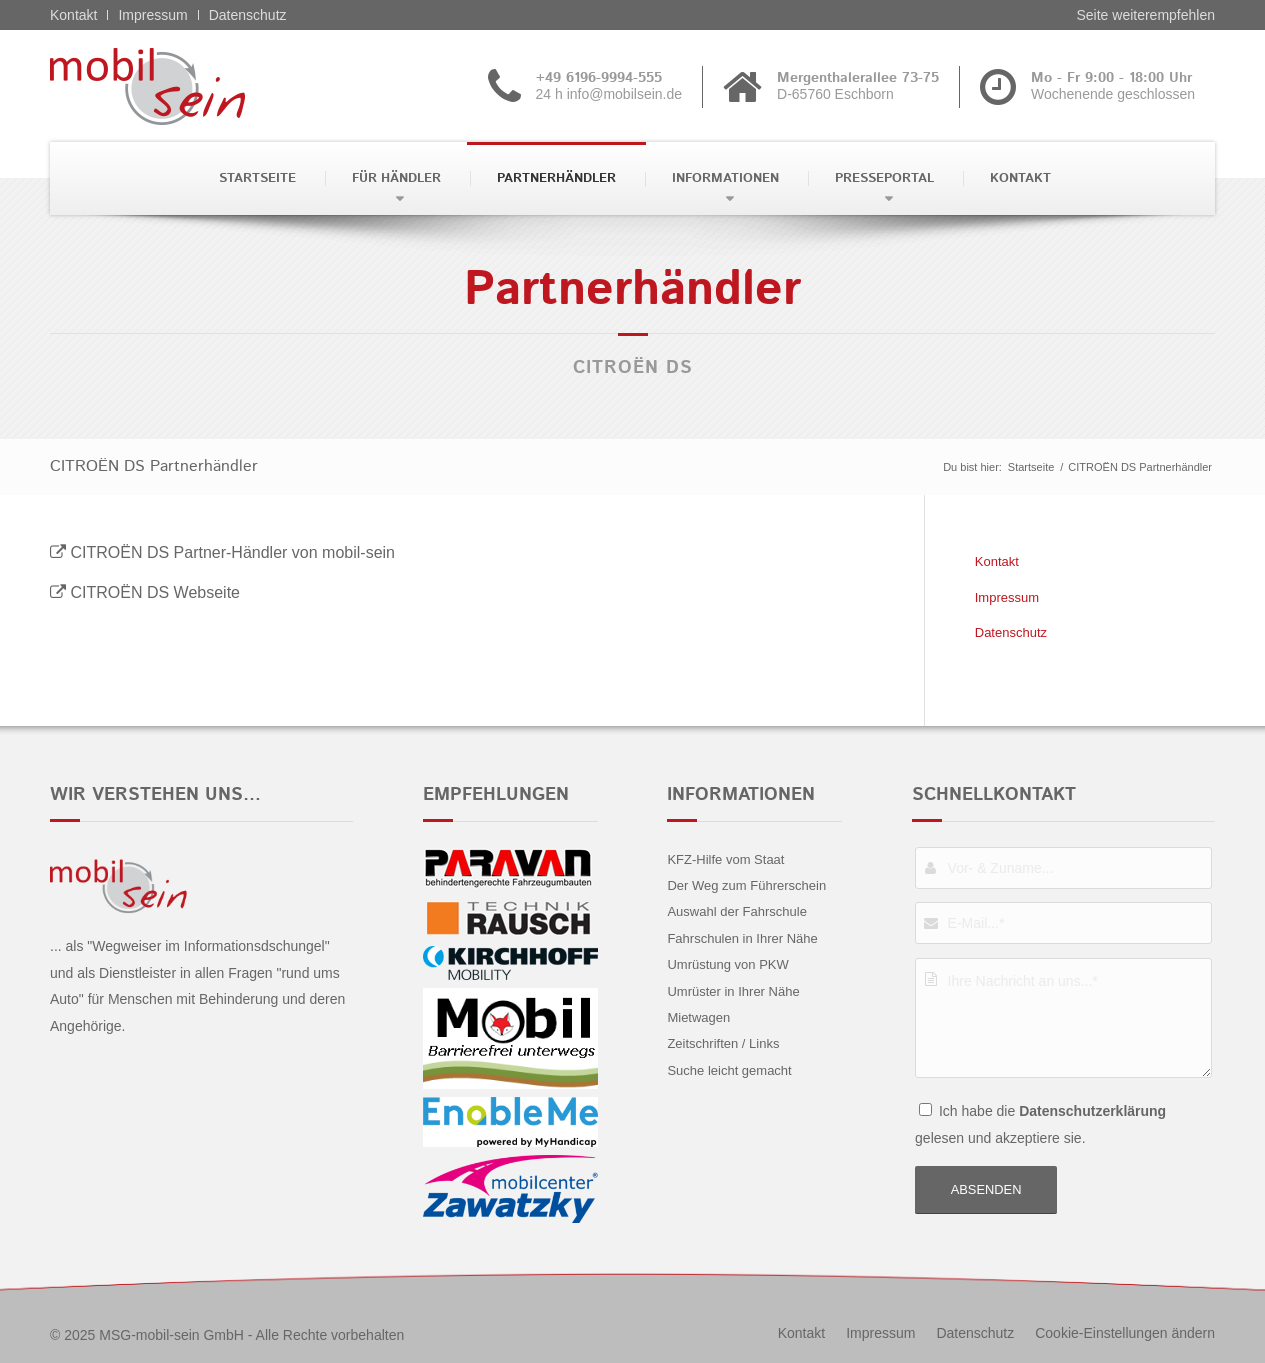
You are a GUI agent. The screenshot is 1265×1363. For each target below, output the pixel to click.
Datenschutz (248, 15)
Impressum (152, 15)
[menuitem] (255, 178)
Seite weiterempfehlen (1145, 15)
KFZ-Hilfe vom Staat (725, 859)
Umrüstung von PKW (727, 964)
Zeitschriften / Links (723, 1043)
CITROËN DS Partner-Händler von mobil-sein (232, 552)
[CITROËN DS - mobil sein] (178, 86)
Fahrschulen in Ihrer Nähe (742, 938)
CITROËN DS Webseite (155, 592)
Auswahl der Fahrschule (736, 911)
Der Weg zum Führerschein (746, 885)
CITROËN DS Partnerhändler (154, 466)
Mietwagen (698, 1017)
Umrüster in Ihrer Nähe (733, 991)
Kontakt (73, 15)
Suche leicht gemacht (729, 1070)
